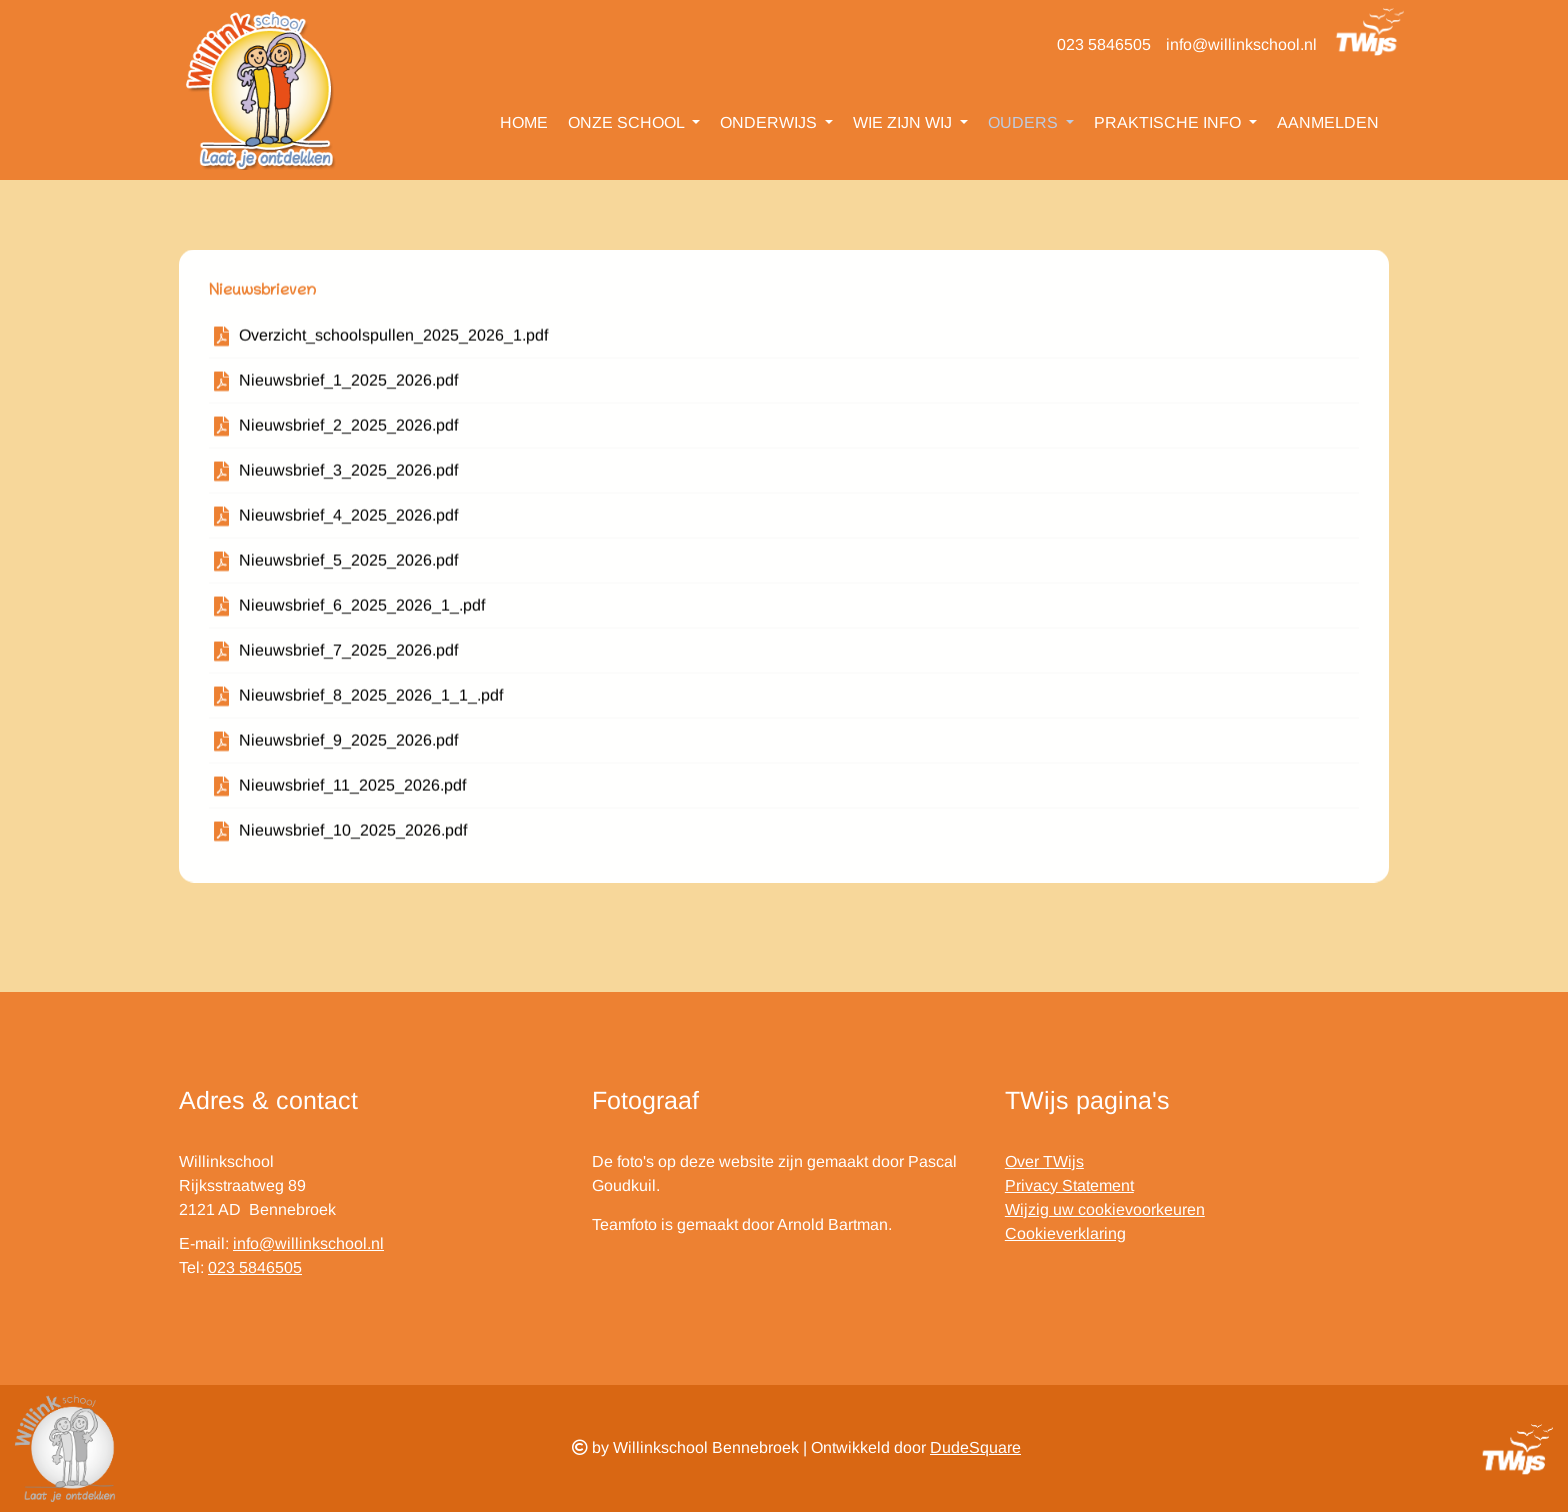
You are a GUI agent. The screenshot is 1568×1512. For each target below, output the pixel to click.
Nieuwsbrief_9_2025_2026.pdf (348, 745)
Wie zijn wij (904, 122)
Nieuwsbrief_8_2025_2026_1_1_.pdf (371, 700)
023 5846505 (1104, 44)
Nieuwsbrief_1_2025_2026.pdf (348, 385)
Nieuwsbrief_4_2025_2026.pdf (348, 520)
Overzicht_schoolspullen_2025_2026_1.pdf (393, 340)
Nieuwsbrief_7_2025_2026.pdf (348, 655)
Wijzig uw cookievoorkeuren (1105, 1209)
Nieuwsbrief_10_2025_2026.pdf (353, 835)
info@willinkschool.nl (1241, 44)
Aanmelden (1328, 122)
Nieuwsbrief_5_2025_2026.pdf (348, 565)
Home (524, 122)
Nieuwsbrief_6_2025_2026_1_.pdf (362, 610)
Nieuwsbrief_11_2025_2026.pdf (352, 790)
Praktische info (1169, 122)
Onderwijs (770, 122)
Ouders (1025, 122)
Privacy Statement (1069, 1185)
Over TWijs (1044, 1161)
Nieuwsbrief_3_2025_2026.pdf (348, 475)
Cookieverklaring (1065, 1233)
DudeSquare (975, 1447)
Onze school (628, 122)
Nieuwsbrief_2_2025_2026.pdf (348, 430)
